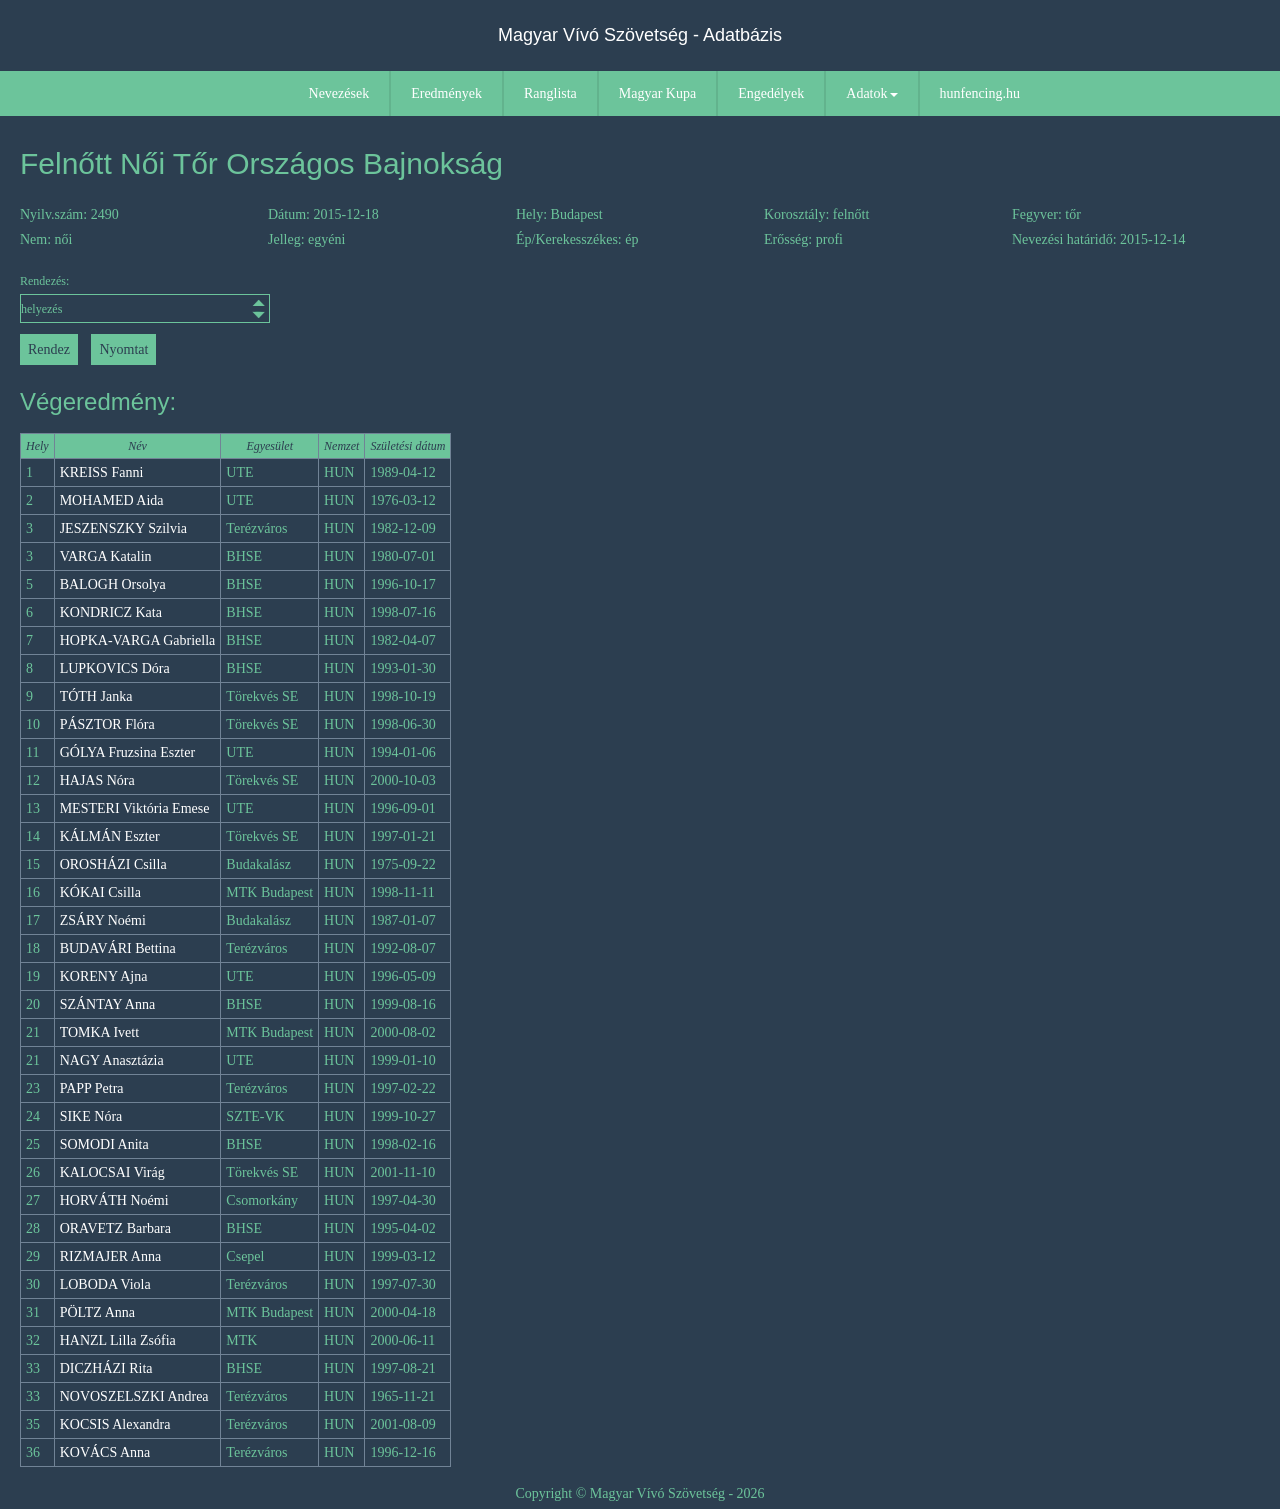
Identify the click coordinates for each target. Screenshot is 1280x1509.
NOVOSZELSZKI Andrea (134, 1396)
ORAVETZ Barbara (115, 1228)
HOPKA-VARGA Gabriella (138, 640)
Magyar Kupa (657, 93)
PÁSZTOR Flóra (107, 724)
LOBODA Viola (105, 1284)
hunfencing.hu (980, 93)
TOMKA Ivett (99, 1032)
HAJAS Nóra (97, 780)
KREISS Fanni (102, 472)
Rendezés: (145, 298)
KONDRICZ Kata (111, 612)
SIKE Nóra (91, 1116)
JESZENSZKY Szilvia (123, 528)
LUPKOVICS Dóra (115, 668)
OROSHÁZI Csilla (113, 864)
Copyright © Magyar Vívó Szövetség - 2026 (639, 1493)
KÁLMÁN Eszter (110, 836)
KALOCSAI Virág (112, 1172)
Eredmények (446, 93)
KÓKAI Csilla (100, 892)
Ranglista (550, 93)
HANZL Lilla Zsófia (118, 1340)
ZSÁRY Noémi (103, 920)
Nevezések (339, 93)
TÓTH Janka (96, 696)
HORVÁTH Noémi (114, 1200)
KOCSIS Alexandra (115, 1424)
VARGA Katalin (106, 556)
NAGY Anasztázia (112, 1060)
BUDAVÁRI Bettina (118, 948)
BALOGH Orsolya (113, 584)
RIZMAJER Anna (111, 1256)
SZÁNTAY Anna (107, 1004)
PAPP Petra (92, 1088)
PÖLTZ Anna (97, 1312)
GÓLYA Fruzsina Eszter (127, 752)
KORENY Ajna (104, 976)
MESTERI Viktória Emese (135, 808)
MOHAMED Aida (112, 500)
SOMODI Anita (104, 1144)
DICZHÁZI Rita (106, 1368)
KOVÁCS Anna (105, 1452)
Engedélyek (771, 93)
